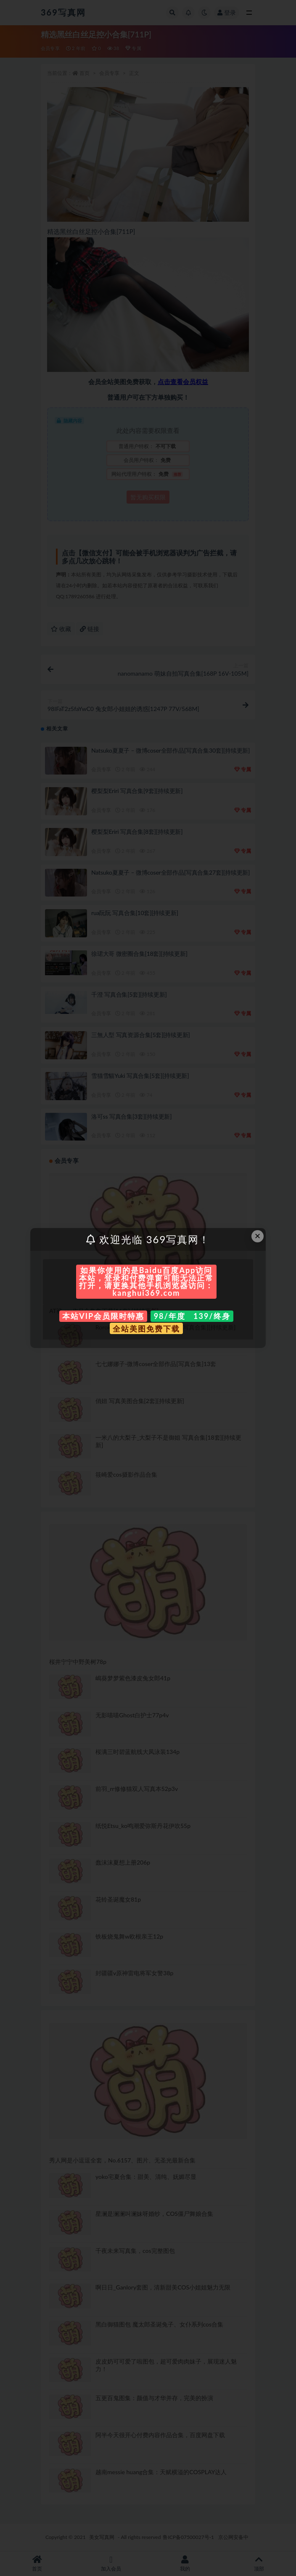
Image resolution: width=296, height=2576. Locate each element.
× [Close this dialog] (258, 1236)
